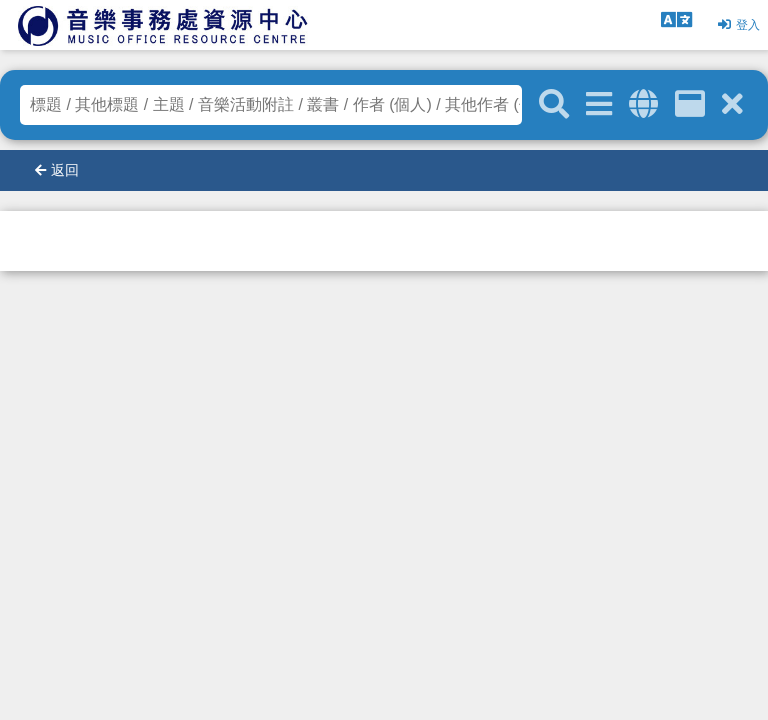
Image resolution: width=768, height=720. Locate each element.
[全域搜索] (643, 104)
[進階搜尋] (599, 104)
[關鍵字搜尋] (554, 105)
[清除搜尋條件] (732, 104)
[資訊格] (690, 104)
